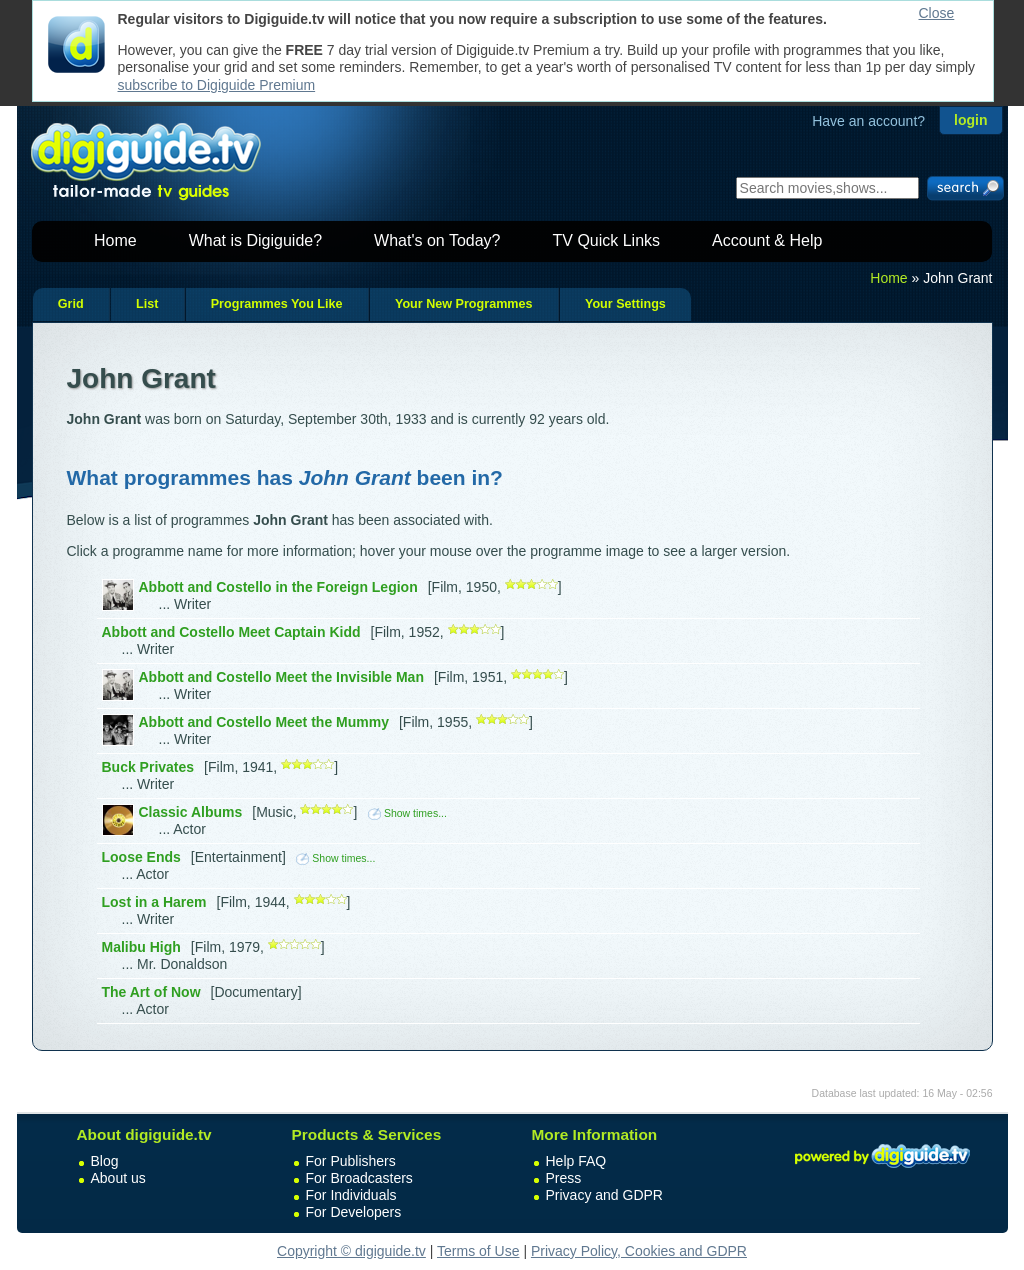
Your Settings (625, 304)
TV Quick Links (606, 240)
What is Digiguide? (255, 240)
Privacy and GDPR (604, 1195)
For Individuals (351, 1195)
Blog (105, 1161)
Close (937, 13)
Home (115, 240)
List (147, 304)
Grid (71, 304)
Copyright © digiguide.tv (351, 1251)
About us (118, 1178)
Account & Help (767, 240)
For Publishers (351, 1161)
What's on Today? (437, 240)
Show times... (407, 813)
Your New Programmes (464, 304)
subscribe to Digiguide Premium (217, 85)
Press (564, 1178)
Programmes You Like (277, 304)
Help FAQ (576, 1161)
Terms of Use (478, 1251)
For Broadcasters (359, 1178)
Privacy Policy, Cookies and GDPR (639, 1251)
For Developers (354, 1212)
